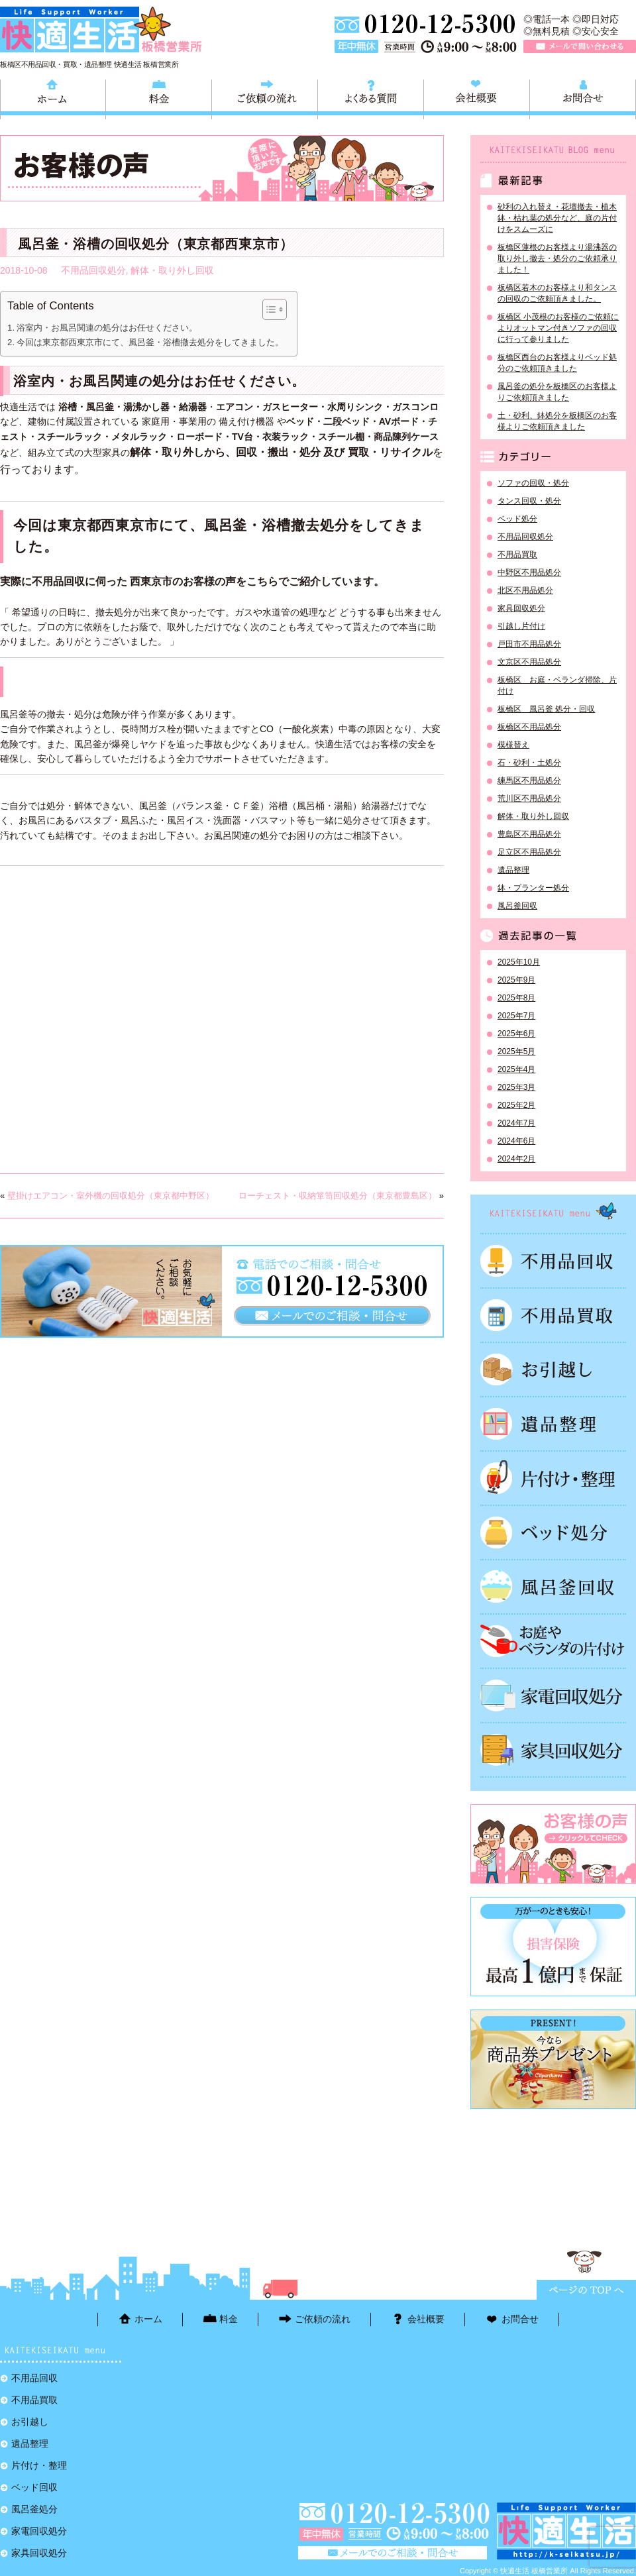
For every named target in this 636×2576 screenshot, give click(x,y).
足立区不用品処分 (529, 852)
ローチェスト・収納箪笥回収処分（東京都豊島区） (337, 1196)
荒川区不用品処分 (529, 798)
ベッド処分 (517, 518)
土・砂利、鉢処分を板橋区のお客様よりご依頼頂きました (557, 421)
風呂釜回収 (517, 905)
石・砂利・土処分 (529, 762)
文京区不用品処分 (529, 662)
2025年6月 (516, 1033)
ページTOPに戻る (586, 2290)
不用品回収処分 (93, 270)
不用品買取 (517, 554)
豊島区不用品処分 (529, 834)
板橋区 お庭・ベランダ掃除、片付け (557, 685)
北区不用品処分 (525, 590)
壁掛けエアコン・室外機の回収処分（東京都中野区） (110, 1196)
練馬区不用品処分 (529, 780)
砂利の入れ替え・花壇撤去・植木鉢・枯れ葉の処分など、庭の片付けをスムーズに (557, 218)
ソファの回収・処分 (533, 483)
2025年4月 (516, 1069)
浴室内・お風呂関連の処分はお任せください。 (107, 328)
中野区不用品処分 (529, 572)
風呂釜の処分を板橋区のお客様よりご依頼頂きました (557, 392)
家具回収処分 (521, 608)
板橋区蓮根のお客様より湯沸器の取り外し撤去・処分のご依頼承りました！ (557, 258)
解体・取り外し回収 (172, 270)
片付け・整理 (553, 1478)
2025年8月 (516, 997)
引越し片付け (521, 626)
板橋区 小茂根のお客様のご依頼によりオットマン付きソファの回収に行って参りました (558, 328)
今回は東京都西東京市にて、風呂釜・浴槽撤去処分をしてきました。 (150, 342)
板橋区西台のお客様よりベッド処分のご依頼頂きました (557, 362)
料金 (158, 97)
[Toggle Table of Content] (268, 309)
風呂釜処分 (553, 1586)
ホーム (53, 97)
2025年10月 (519, 962)
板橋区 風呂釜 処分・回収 (546, 709)
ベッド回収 (553, 1532)
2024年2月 (516, 1158)
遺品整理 (513, 870)
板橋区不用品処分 (529, 726)
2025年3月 (516, 1087)
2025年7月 (516, 1015)
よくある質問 (370, 97)
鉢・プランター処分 (533, 887)
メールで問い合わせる (579, 46)
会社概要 (476, 97)
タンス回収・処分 (529, 501)
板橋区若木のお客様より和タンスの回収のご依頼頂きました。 (557, 293)
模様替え (513, 744)
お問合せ (582, 97)
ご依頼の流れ (264, 97)
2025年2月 (516, 1105)
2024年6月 (516, 1141)
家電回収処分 (553, 1695)
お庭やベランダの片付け (553, 1641)
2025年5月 (516, 1051)
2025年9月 (516, 980)
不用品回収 (553, 1260)
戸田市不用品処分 (529, 644)
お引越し (553, 1369)
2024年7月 (516, 1123)
